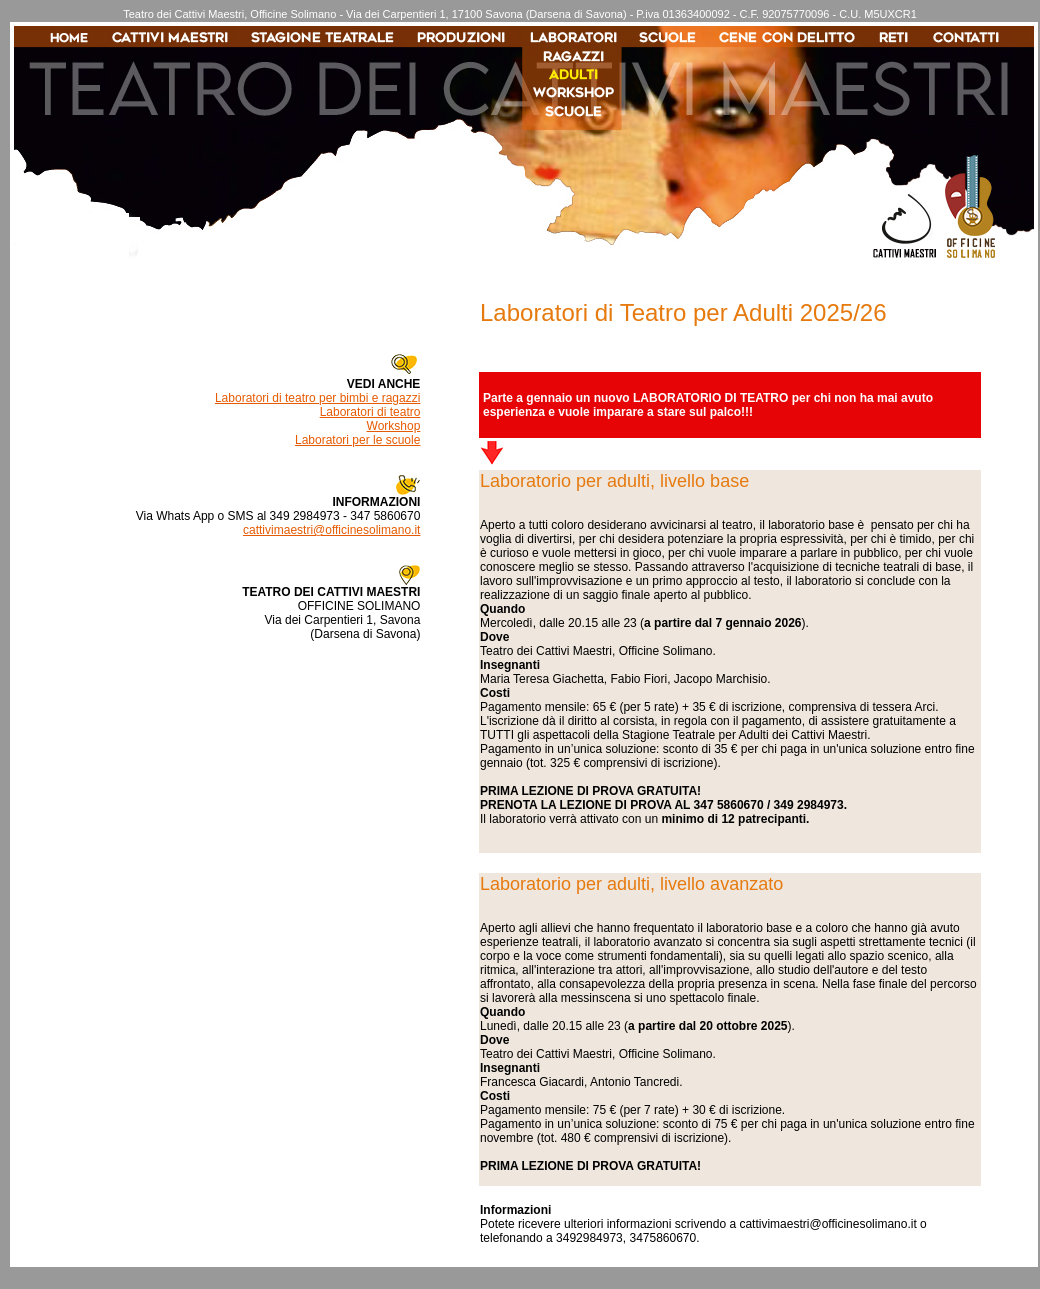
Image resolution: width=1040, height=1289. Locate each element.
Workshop (394, 426)
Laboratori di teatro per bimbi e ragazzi (317, 398)
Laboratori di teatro (370, 412)
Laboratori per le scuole (357, 440)
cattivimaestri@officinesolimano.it (331, 530)
